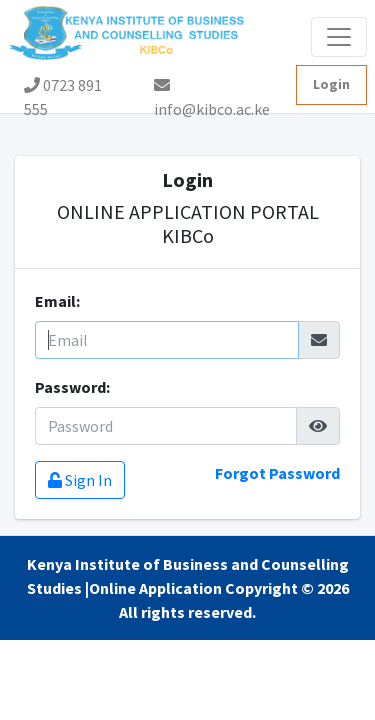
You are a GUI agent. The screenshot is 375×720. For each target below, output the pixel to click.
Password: (72, 387)
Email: (57, 301)
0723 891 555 (63, 90)
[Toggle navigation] (339, 37)
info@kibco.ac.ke (212, 91)
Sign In (80, 480)
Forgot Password (277, 473)
